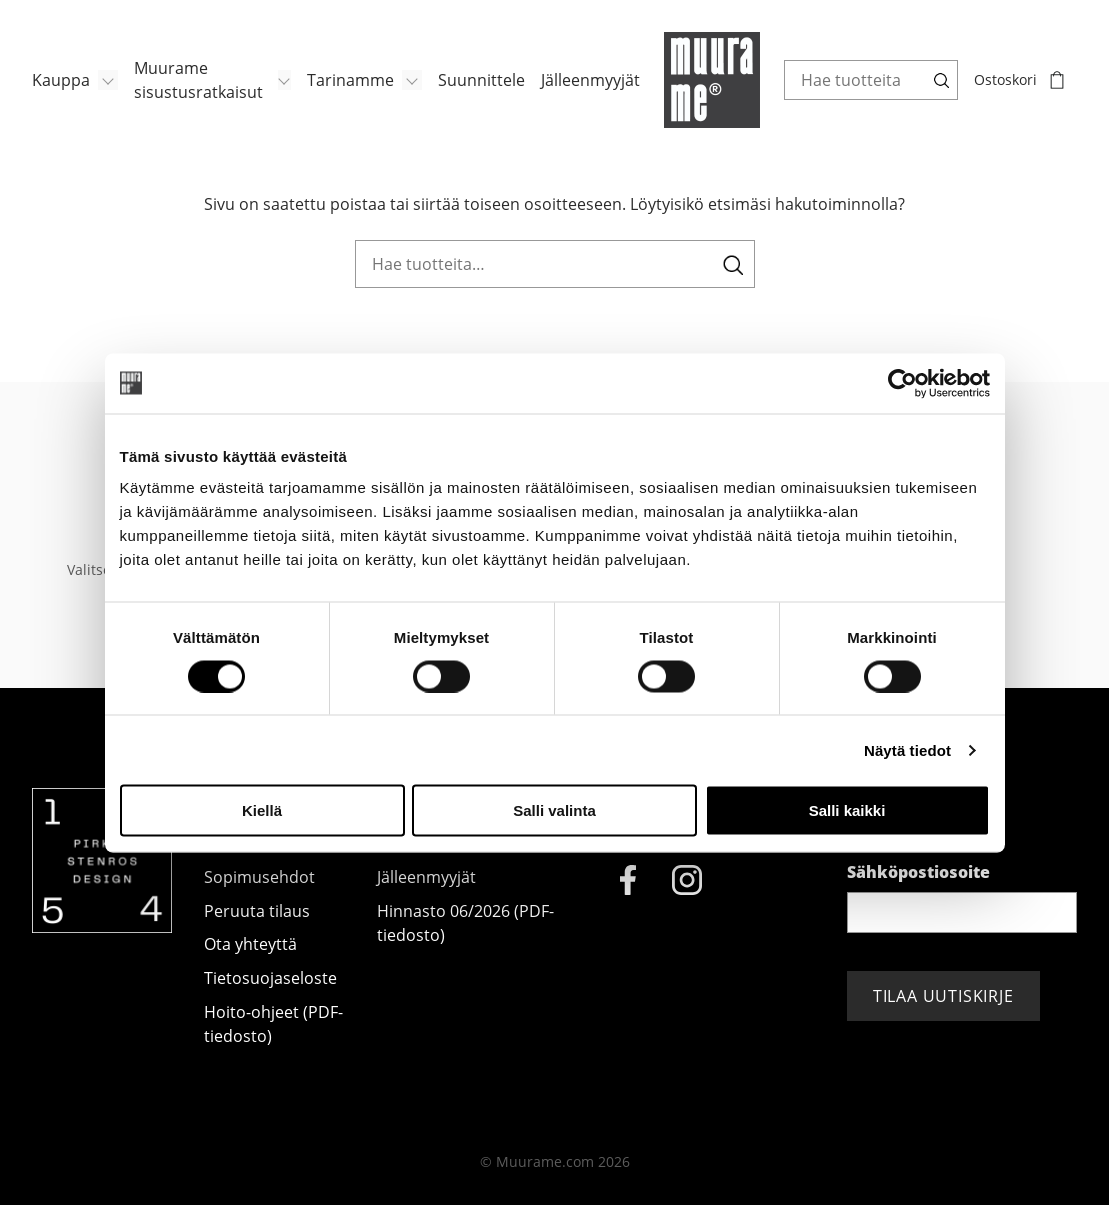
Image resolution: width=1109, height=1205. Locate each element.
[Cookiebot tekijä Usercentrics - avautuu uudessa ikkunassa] (902, 383)
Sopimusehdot (259, 877)
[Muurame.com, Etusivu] (712, 80)
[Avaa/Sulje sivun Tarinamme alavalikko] (412, 80)
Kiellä (262, 810)
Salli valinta (554, 810)
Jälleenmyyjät (590, 80)
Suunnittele (481, 80)
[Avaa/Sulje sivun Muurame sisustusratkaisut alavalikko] (284, 80)
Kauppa (61, 80)
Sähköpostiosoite (918, 872)
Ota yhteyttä (250, 944)
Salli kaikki (847, 810)
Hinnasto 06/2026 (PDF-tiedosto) (465, 923)
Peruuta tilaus (257, 911)
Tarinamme (350, 80)
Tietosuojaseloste (270, 978)
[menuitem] (75, 80)
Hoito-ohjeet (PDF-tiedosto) (273, 1024)
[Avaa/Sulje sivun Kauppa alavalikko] (108, 80)
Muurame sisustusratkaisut (198, 80)
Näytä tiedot (907, 749)
